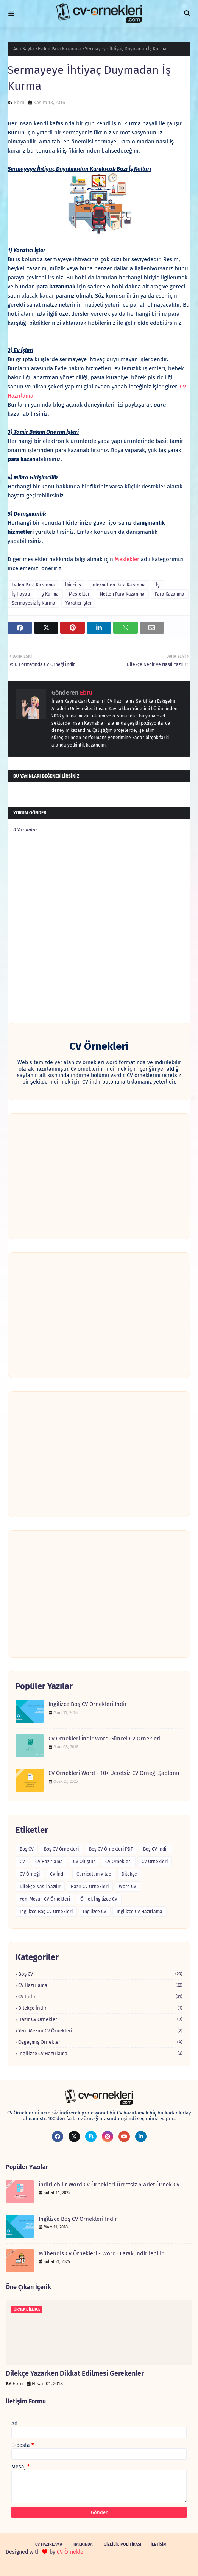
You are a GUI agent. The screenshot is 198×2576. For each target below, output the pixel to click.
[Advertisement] (99, 1176)
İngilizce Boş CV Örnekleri (46, 1911)
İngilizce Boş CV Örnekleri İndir (87, 1704)
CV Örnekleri (155, 1861)
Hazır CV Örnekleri (90, 1886)
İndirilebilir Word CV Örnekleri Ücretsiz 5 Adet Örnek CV (109, 2184)
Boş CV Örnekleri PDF (111, 1849)
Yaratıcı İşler (78, 603)
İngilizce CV (94, 1911)
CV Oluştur (84, 1861)
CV (22, 1861)
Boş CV (27, 1849)
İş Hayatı (21, 594)
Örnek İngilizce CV (98, 1899)
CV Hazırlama (49, 1861)
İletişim (159, 2544)
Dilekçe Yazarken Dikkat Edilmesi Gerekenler (75, 2373)
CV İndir (58, 1874)
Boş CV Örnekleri (61, 1849)
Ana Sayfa (23, 48)
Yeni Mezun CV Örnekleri (45, 1899)
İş (158, 585)
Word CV (127, 1886)
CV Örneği (30, 1874)
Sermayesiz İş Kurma (33, 603)
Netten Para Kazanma (122, 594)
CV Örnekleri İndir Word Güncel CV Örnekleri (104, 1738)
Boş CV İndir (155, 1849)
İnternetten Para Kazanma (118, 585)
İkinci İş (73, 585)
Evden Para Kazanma (59, 48)
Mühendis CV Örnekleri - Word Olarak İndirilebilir (101, 2253)
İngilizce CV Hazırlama (139, 1911)
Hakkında (82, 2544)
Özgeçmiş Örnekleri (100, 2042)
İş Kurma (49, 594)
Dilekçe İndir (100, 2008)
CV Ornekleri (118, 1861)
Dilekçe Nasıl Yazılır (40, 1886)
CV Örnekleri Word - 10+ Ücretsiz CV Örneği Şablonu (113, 1773)
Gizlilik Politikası (122, 2544)
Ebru (19, 102)
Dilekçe (129, 1874)
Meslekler (127, 559)
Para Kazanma (169, 594)
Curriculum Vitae (93, 1874)
